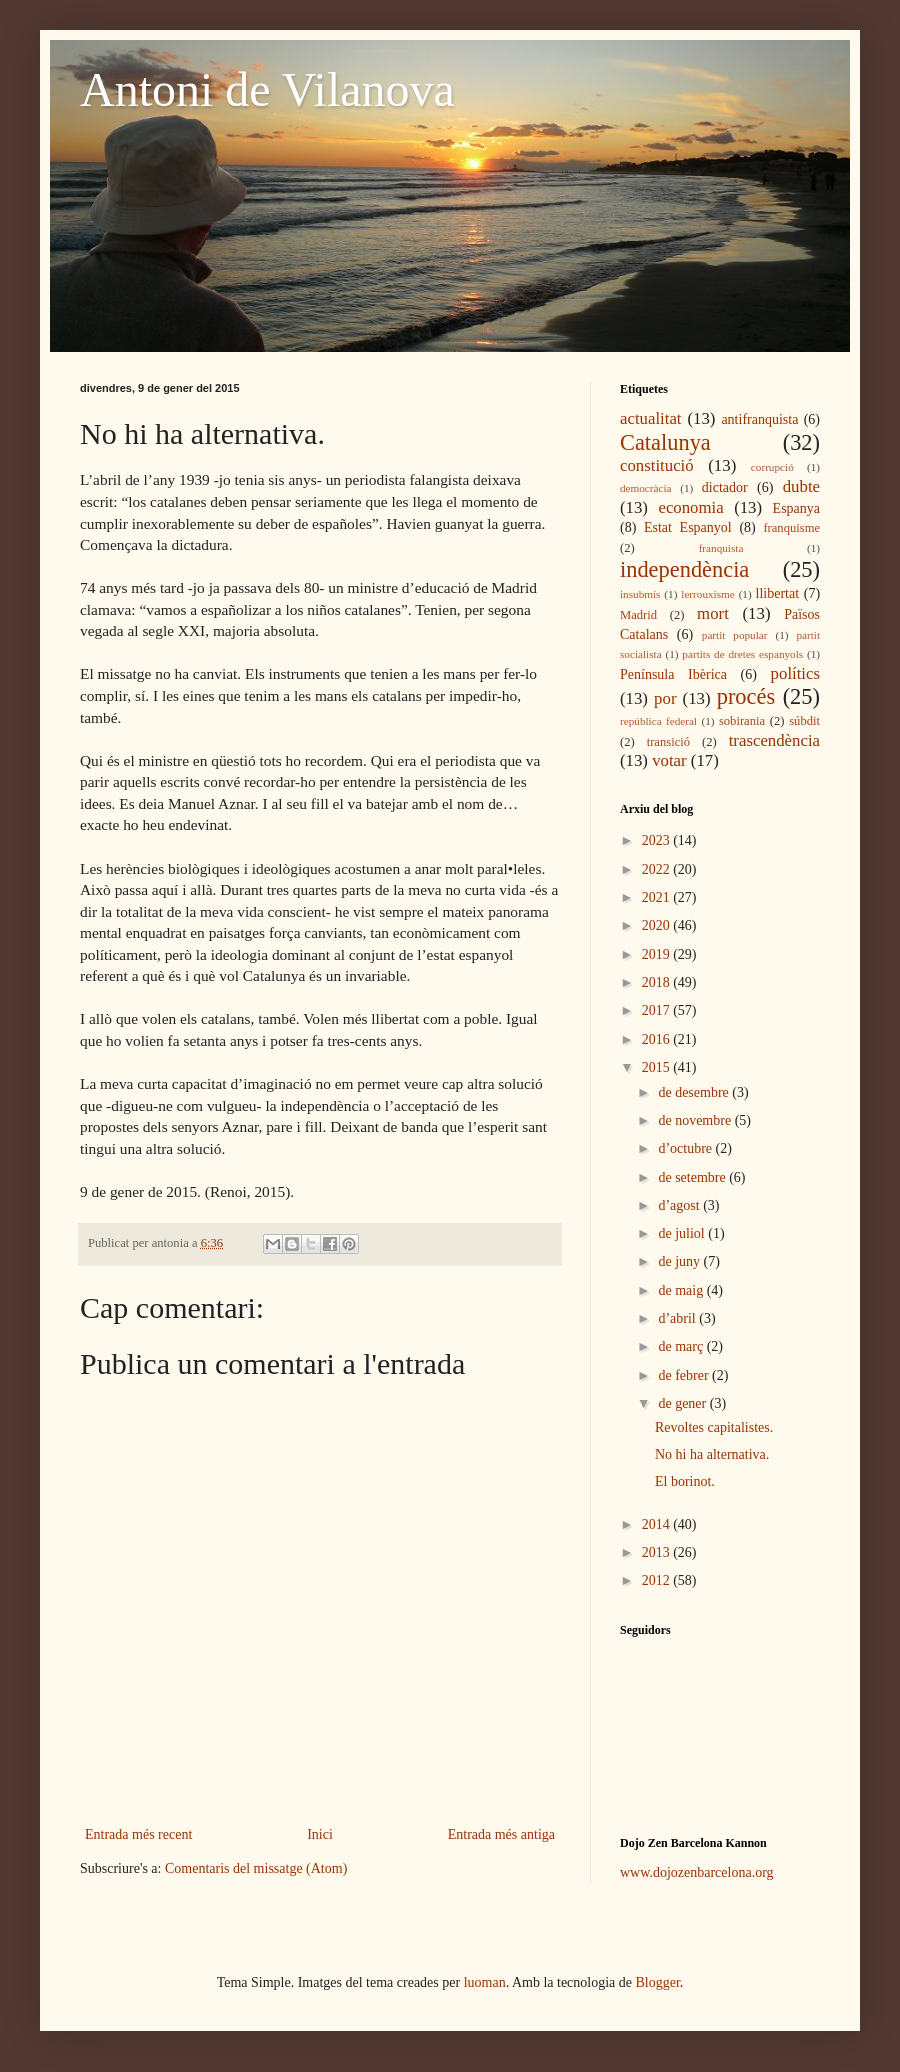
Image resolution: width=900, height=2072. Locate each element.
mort (713, 613)
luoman (485, 1982)
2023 (658, 840)
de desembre (695, 1092)
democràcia (646, 488)
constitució (657, 465)
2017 (658, 1010)
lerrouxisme (707, 594)
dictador (725, 487)
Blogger (658, 1982)
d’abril (678, 1318)
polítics (795, 673)
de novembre (696, 1120)
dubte (801, 486)
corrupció (772, 467)
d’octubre (686, 1148)
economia (690, 507)
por (665, 698)
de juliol (683, 1233)
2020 (658, 925)
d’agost (680, 1205)
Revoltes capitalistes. (714, 1427)
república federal (658, 721)
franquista (721, 548)
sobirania (742, 721)
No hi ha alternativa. (712, 1454)
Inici (320, 1834)
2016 (658, 1039)
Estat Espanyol (688, 527)
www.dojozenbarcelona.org (697, 1872)
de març (682, 1346)
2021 (658, 897)
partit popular (735, 635)
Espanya (796, 508)
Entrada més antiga (501, 1834)
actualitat (651, 418)
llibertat (778, 593)
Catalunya (665, 442)
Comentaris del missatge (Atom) (256, 1868)
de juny (680, 1261)
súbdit (804, 721)
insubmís (640, 594)
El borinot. (685, 1481)
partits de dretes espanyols (742, 654)
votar (669, 760)
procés (746, 696)
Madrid (638, 615)
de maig (682, 1290)
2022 (658, 869)
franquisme (791, 528)
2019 (658, 954)
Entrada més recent (138, 1834)
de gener (683, 1403)
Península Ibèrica (673, 674)
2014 (658, 1524)
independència (684, 569)
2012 (658, 1580)
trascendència (774, 740)
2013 (658, 1552)
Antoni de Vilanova (267, 89)
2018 (658, 982)
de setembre (693, 1177)
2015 (658, 1067)
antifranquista (759, 419)
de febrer (685, 1375)
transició (668, 742)
